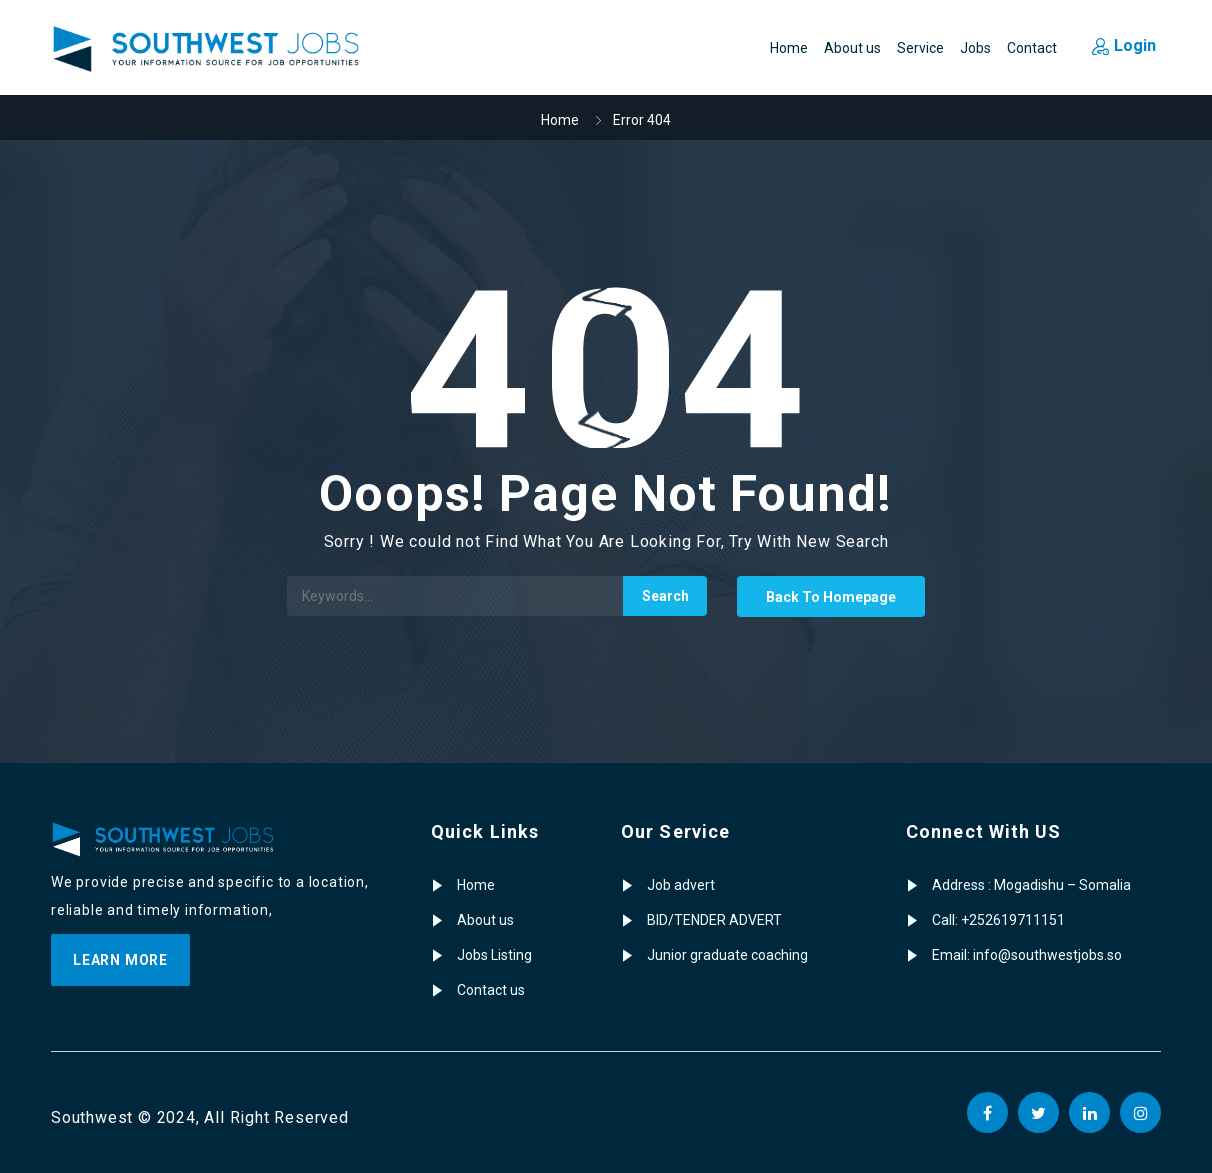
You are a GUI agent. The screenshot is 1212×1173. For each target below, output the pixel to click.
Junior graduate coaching (727, 955)
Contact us (491, 990)
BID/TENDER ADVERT (714, 920)
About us (852, 48)
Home (789, 48)
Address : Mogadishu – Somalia (1031, 885)
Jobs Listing (494, 955)
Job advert (681, 885)
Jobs (975, 48)
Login (1124, 45)
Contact (1032, 48)
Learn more (120, 960)
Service (920, 48)
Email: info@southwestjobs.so (1027, 955)
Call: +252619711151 (998, 920)
